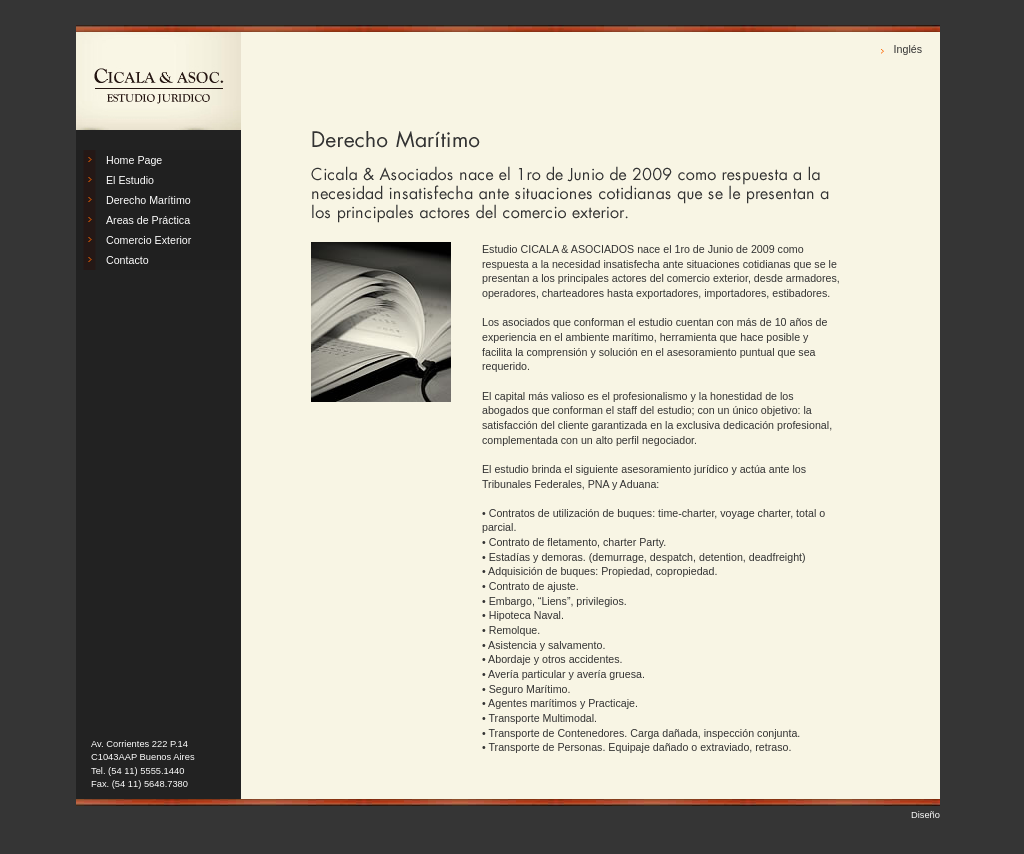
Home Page (134, 160)
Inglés (908, 49)
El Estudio (130, 180)
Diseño (925, 815)
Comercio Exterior (148, 240)
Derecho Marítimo (148, 200)
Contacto (127, 260)
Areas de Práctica (148, 220)
